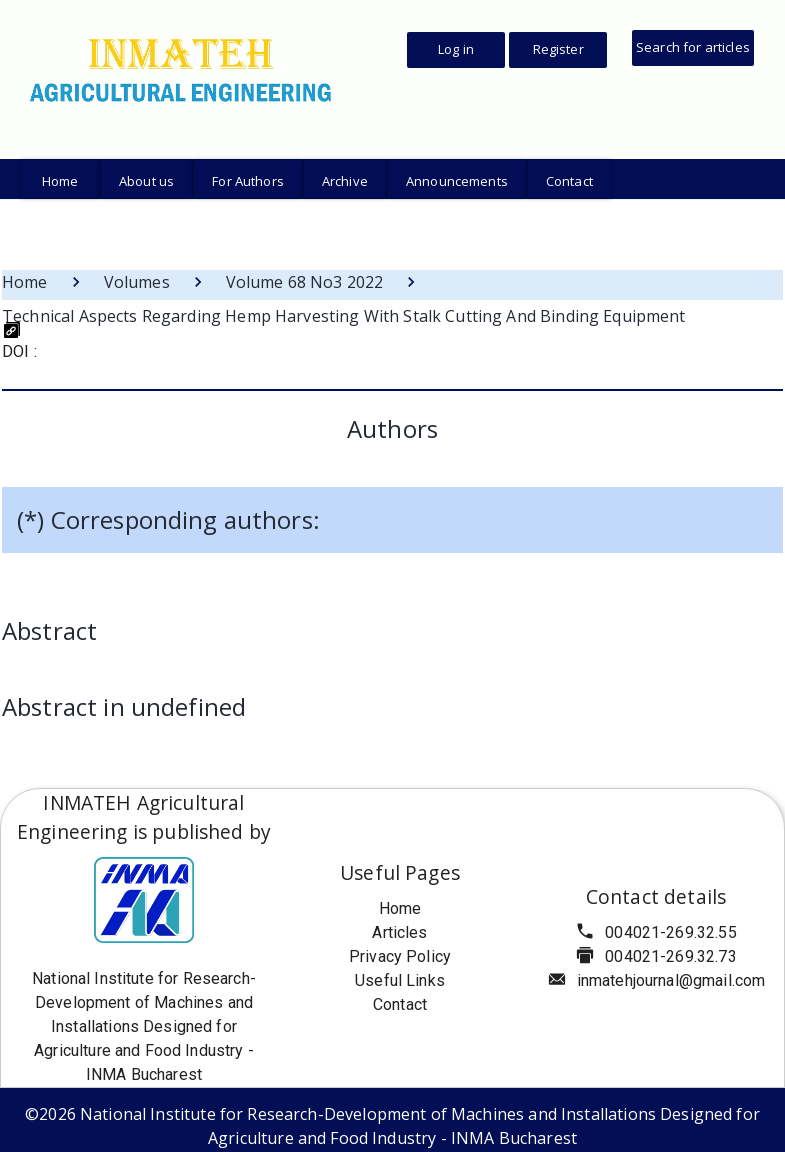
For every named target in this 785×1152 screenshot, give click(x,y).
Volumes (137, 282)
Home (25, 282)
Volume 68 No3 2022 (305, 282)
